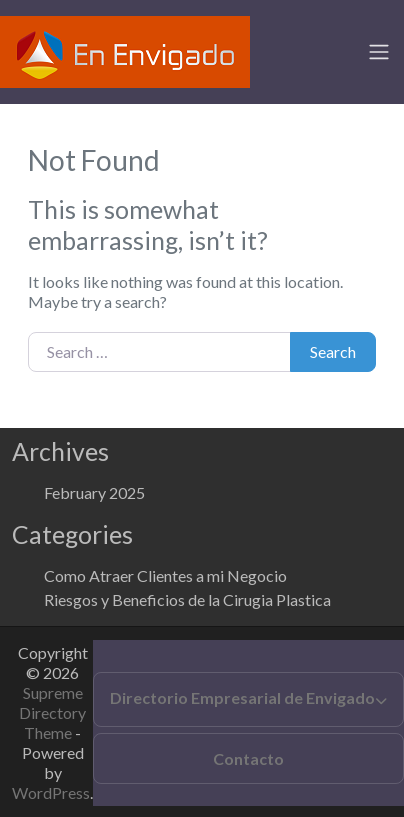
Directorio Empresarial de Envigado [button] (242, 697)
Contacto (248, 758)
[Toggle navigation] (379, 52)
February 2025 (94, 492)
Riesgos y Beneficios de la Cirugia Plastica (187, 599)
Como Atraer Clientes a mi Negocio (165, 575)
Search (333, 351)
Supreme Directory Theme (52, 712)
